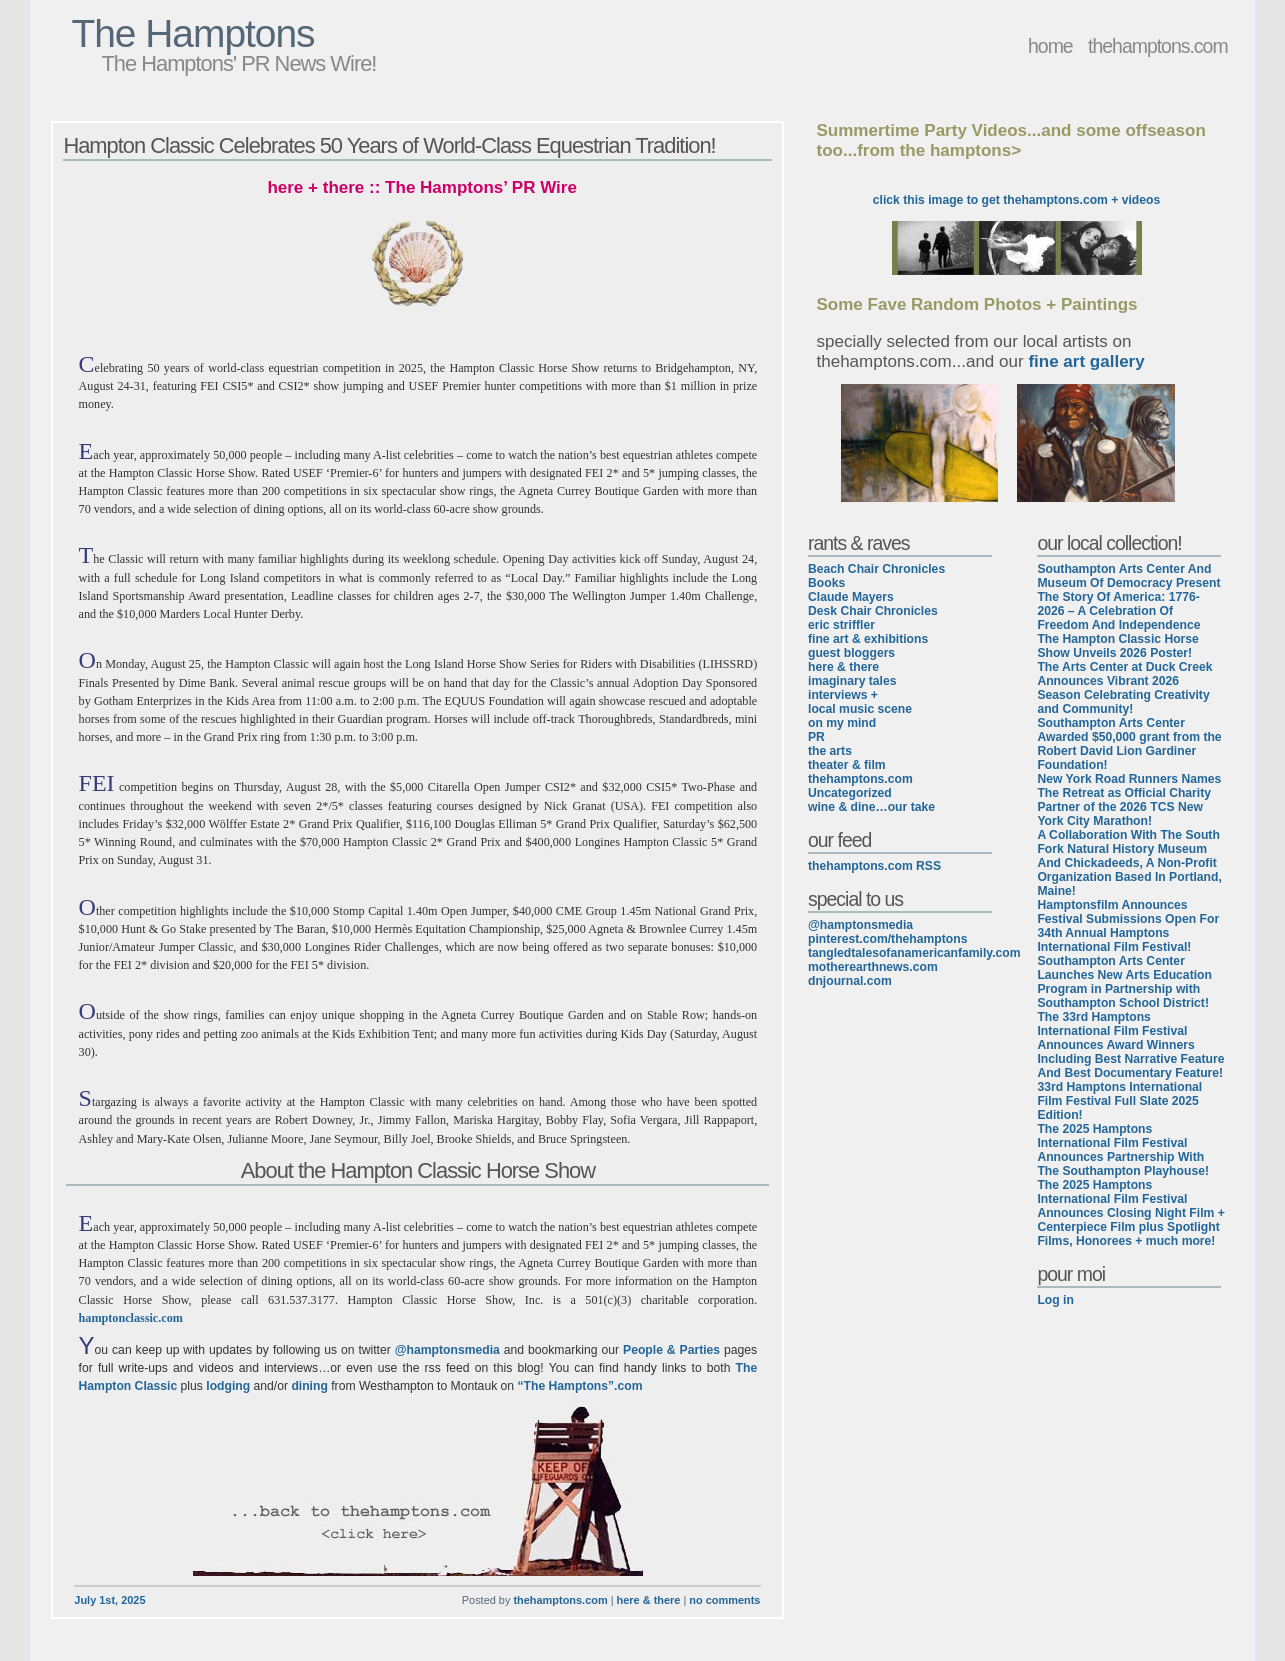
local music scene (860, 709)
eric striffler (841, 625)
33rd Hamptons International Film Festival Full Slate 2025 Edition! (1119, 1101)
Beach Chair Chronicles (876, 569)
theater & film (847, 765)
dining (309, 1386)
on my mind (842, 723)
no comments (724, 1600)
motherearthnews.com (873, 967)
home (1050, 46)
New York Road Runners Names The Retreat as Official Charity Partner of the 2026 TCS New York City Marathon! (1129, 800)
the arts (830, 751)
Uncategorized (850, 793)
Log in (1055, 1300)
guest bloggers (851, 653)
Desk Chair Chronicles (873, 611)
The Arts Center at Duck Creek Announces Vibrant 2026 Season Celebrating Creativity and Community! (1124, 688)
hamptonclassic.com (131, 1318)
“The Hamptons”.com (580, 1386)
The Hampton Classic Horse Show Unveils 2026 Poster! (1117, 646)
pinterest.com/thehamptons (887, 939)
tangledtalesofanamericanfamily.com (914, 953)
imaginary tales (852, 681)
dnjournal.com (850, 981)
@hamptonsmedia (447, 1350)
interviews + (843, 695)
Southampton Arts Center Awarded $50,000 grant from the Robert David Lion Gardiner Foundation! (1129, 744)
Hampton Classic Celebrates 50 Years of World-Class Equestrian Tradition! (389, 145)
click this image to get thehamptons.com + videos (1016, 200)
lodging (228, 1386)
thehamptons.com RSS (874, 866)
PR (816, 737)
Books (826, 583)
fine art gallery (1086, 361)
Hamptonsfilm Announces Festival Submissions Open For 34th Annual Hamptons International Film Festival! (1128, 926)
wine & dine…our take (871, 807)
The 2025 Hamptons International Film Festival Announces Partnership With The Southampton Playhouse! (1123, 1150)
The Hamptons (192, 33)
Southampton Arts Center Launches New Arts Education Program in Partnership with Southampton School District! (1124, 982)
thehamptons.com (1158, 46)
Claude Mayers (851, 597)
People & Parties (671, 1350)
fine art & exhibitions (868, 639)
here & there (649, 1600)
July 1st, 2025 (109, 1600)
